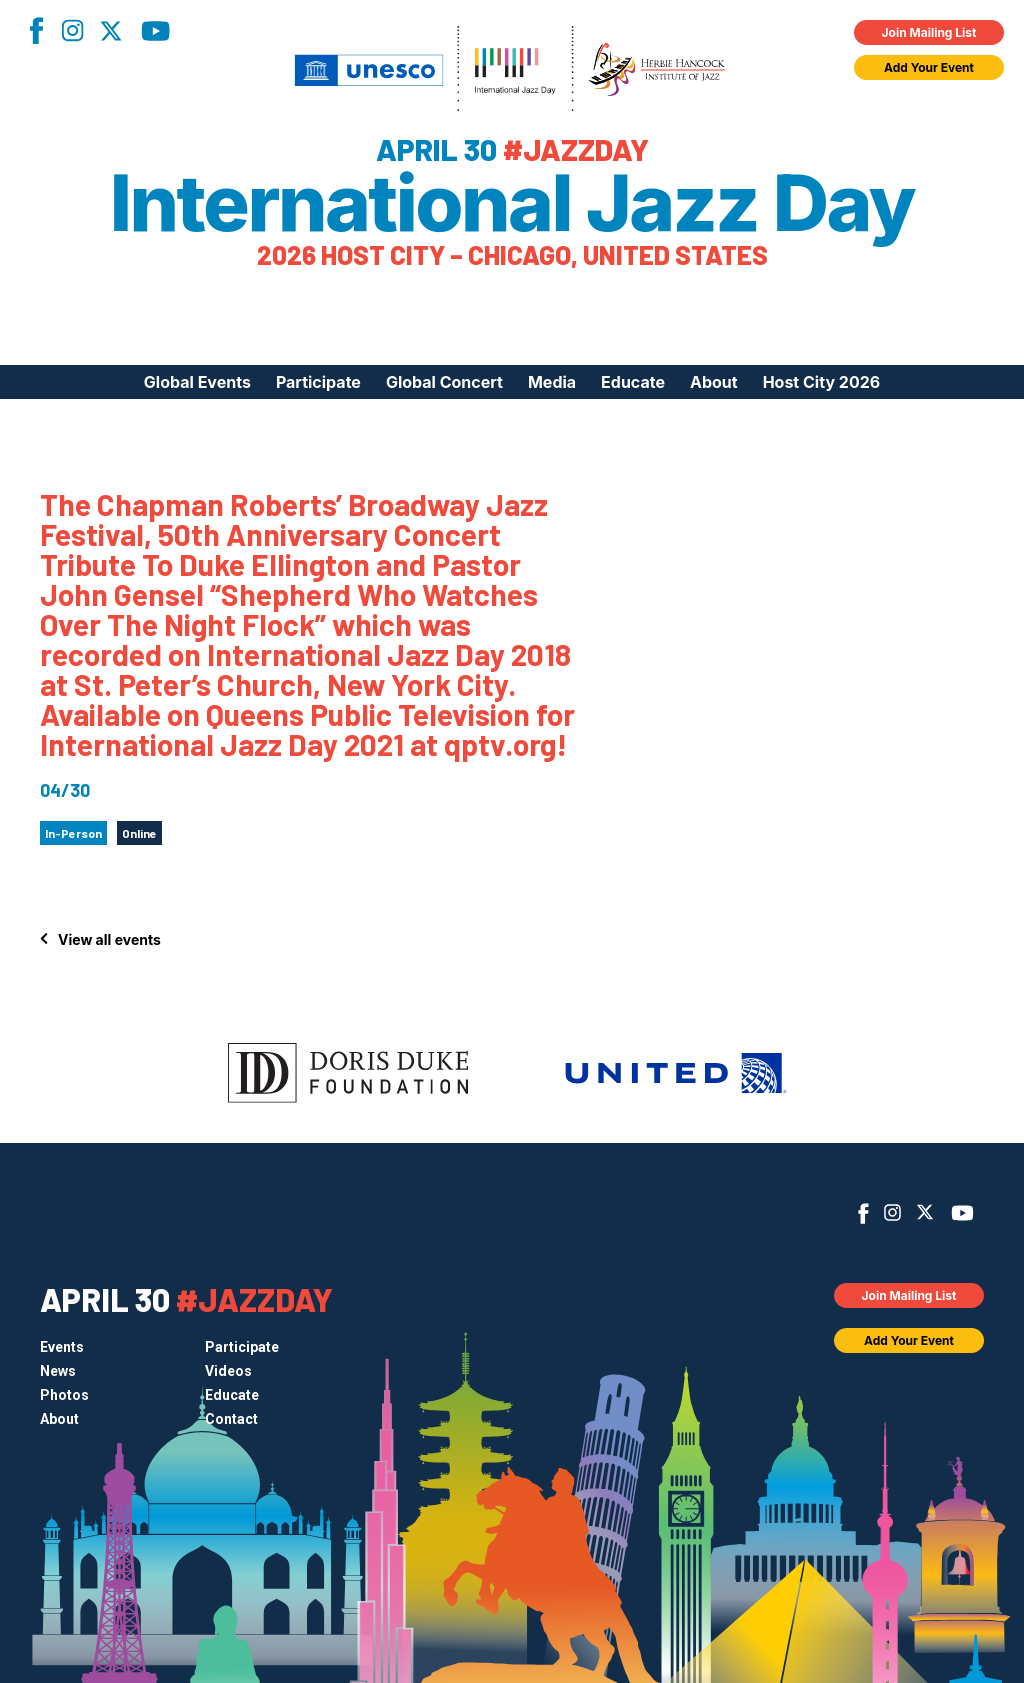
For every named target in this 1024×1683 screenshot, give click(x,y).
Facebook (36, 30)
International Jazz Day (512, 203)
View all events (109, 939)
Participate (318, 382)
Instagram (72, 30)
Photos (64, 1395)
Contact (231, 1419)
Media (552, 382)
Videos (228, 1371)
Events (62, 1347)
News (58, 1371)
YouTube (155, 31)
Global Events (197, 382)
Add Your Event (929, 67)
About (714, 382)
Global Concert (444, 382)
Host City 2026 (822, 382)
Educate (633, 382)
